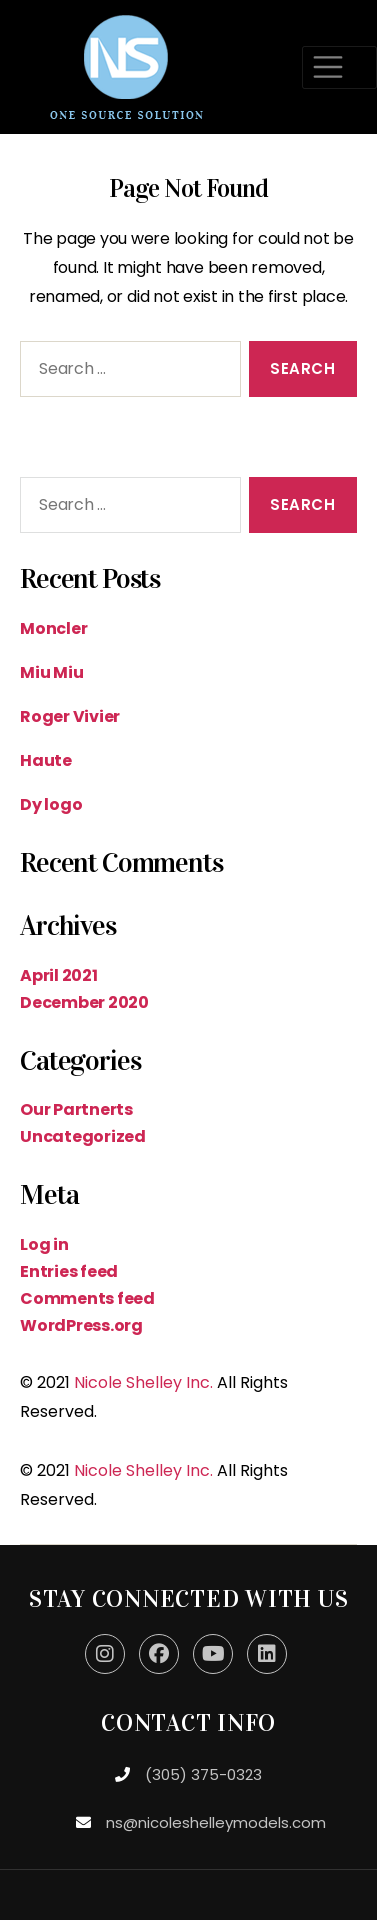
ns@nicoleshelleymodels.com (216, 1822)
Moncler (53, 628)
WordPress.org (81, 1325)
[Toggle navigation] (340, 67)
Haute (46, 760)
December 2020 (84, 1002)
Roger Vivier (70, 716)
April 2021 (59, 975)
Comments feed (87, 1298)
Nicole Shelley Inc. (143, 1382)
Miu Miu (51, 672)
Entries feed (69, 1271)
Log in (44, 1244)
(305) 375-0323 (203, 1774)
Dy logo (51, 804)
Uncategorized (83, 1136)
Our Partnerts (76, 1109)
